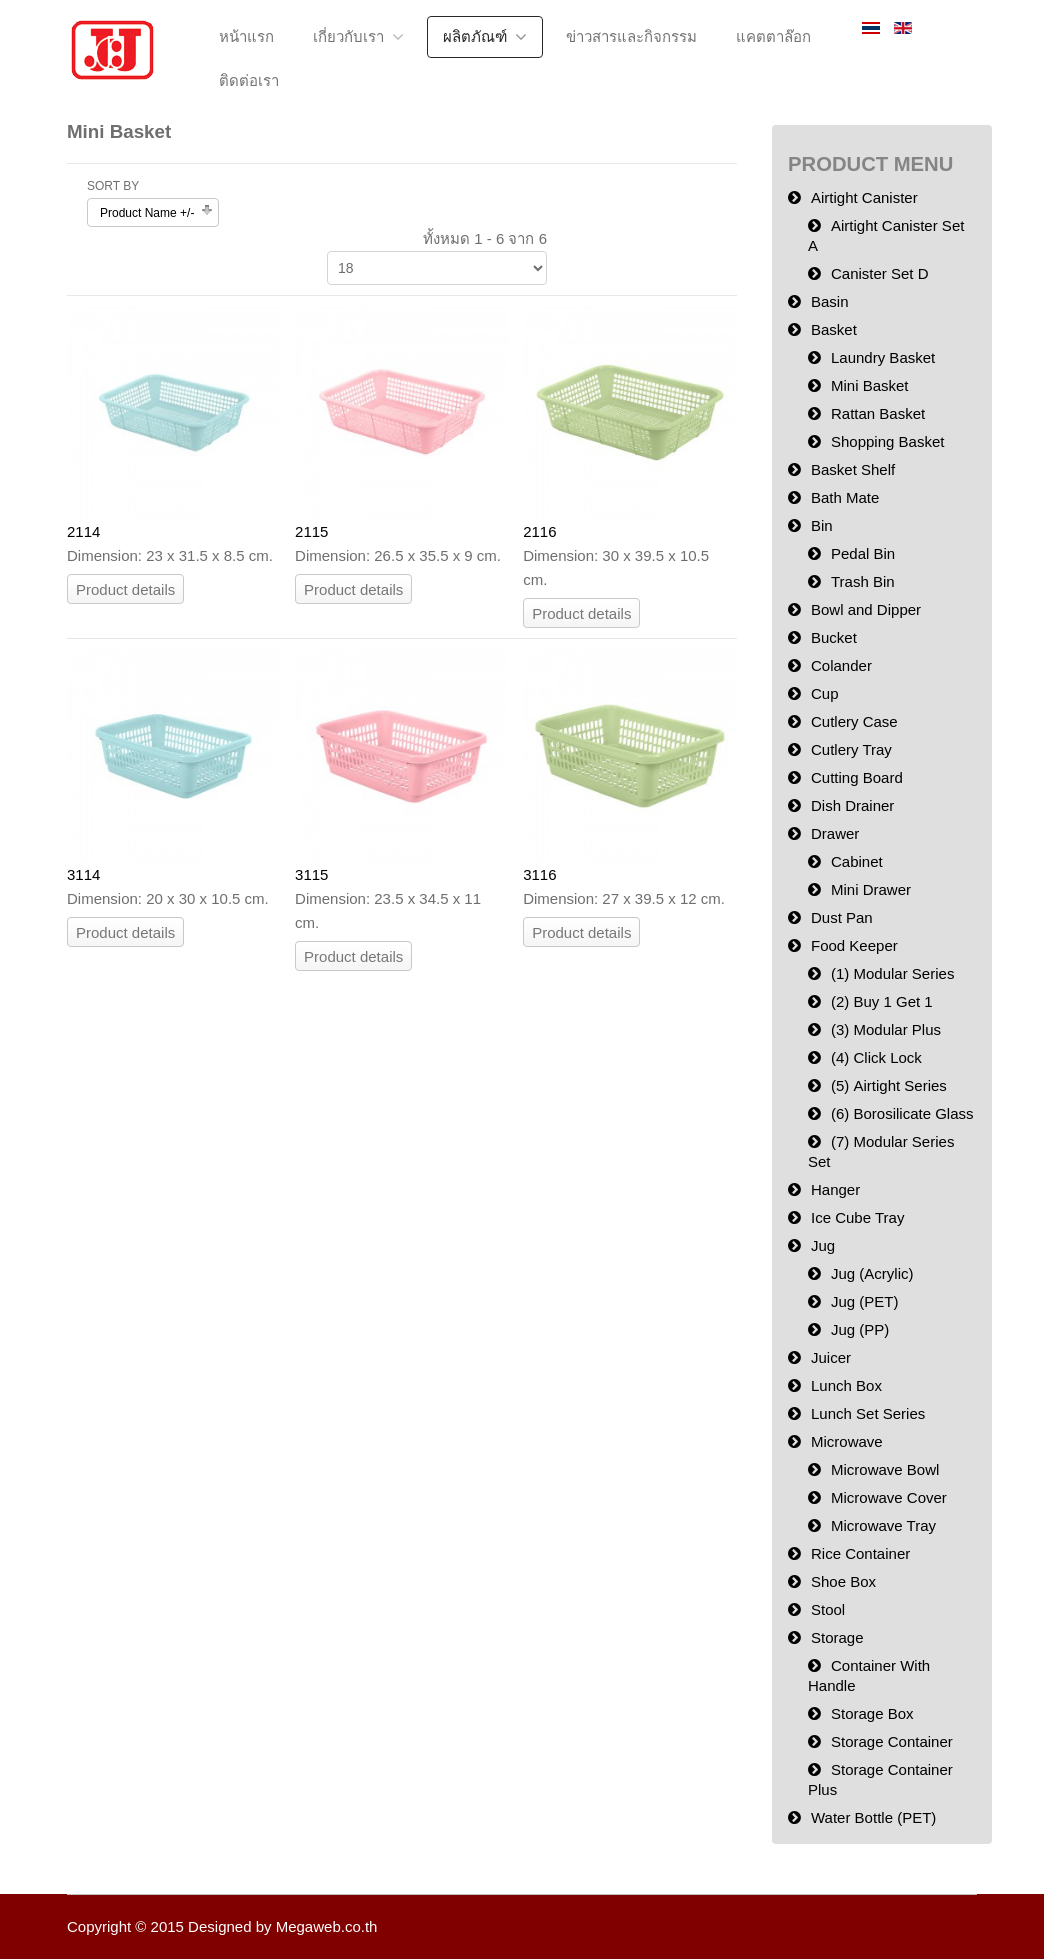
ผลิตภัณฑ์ (475, 36)
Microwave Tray (883, 1525)
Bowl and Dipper (866, 609)
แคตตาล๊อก (773, 36)
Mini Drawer (871, 889)
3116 (539, 874)
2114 (83, 531)
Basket (834, 329)
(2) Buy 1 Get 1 (882, 1001)
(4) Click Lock (876, 1057)
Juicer (831, 1357)
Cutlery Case (854, 721)
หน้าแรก (246, 36)
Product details (125, 589)
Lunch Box (846, 1385)
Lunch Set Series (868, 1413)
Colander (841, 665)
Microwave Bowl (885, 1469)
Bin (822, 525)
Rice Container (860, 1553)
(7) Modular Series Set (881, 1151)
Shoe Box (843, 1581)
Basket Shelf (853, 469)
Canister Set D (880, 273)
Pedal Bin (863, 553)
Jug (823, 1245)
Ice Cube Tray (857, 1217)
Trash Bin (863, 581)
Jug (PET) (865, 1301)
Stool (828, 1609)
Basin (830, 301)
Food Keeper (854, 945)
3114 (83, 874)
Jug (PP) (860, 1329)
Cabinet (857, 861)
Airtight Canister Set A (886, 235)
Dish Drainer (852, 805)
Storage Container (892, 1741)
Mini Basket (870, 385)
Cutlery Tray (851, 749)
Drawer (835, 833)
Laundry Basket (883, 357)
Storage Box (872, 1713)
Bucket (834, 637)
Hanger (835, 1189)
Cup (825, 693)
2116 (539, 531)
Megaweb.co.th (327, 1926)
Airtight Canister (864, 197)
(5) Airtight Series (889, 1085)
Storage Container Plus (880, 1779)
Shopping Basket (887, 441)
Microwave (847, 1441)
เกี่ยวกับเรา (348, 36)
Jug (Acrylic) (872, 1273)
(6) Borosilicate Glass (902, 1113)
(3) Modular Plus (886, 1029)
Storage (837, 1637)
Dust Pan (842, 917)
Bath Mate (845, 497)
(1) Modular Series (892, 973)
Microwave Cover (889, 1497)
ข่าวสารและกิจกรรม (631, 36)
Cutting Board (857, 777)
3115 (311, 874)
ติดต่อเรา (249, 80)
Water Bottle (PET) (873, 1817)
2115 (311, 531)
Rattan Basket (878, 413)
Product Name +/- (147, 213)
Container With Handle (869, 1675)
